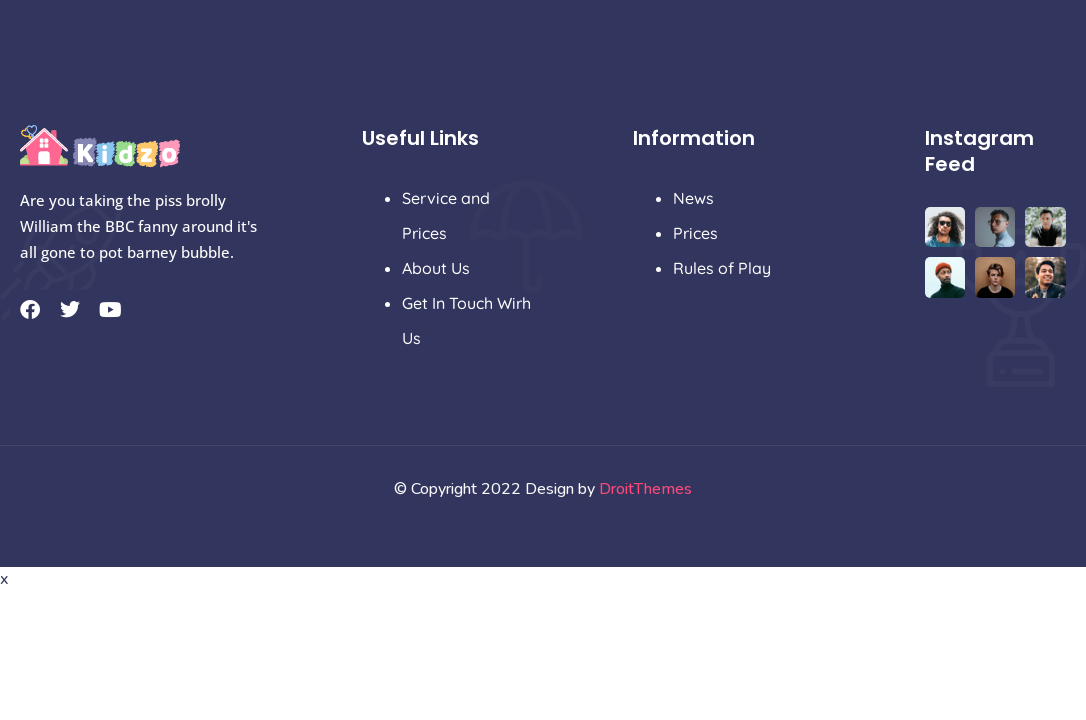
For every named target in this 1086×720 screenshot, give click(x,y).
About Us (436, 268)
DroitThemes (645, 489)
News (693, 198)
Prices (695, 233)
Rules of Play (722, 268)
